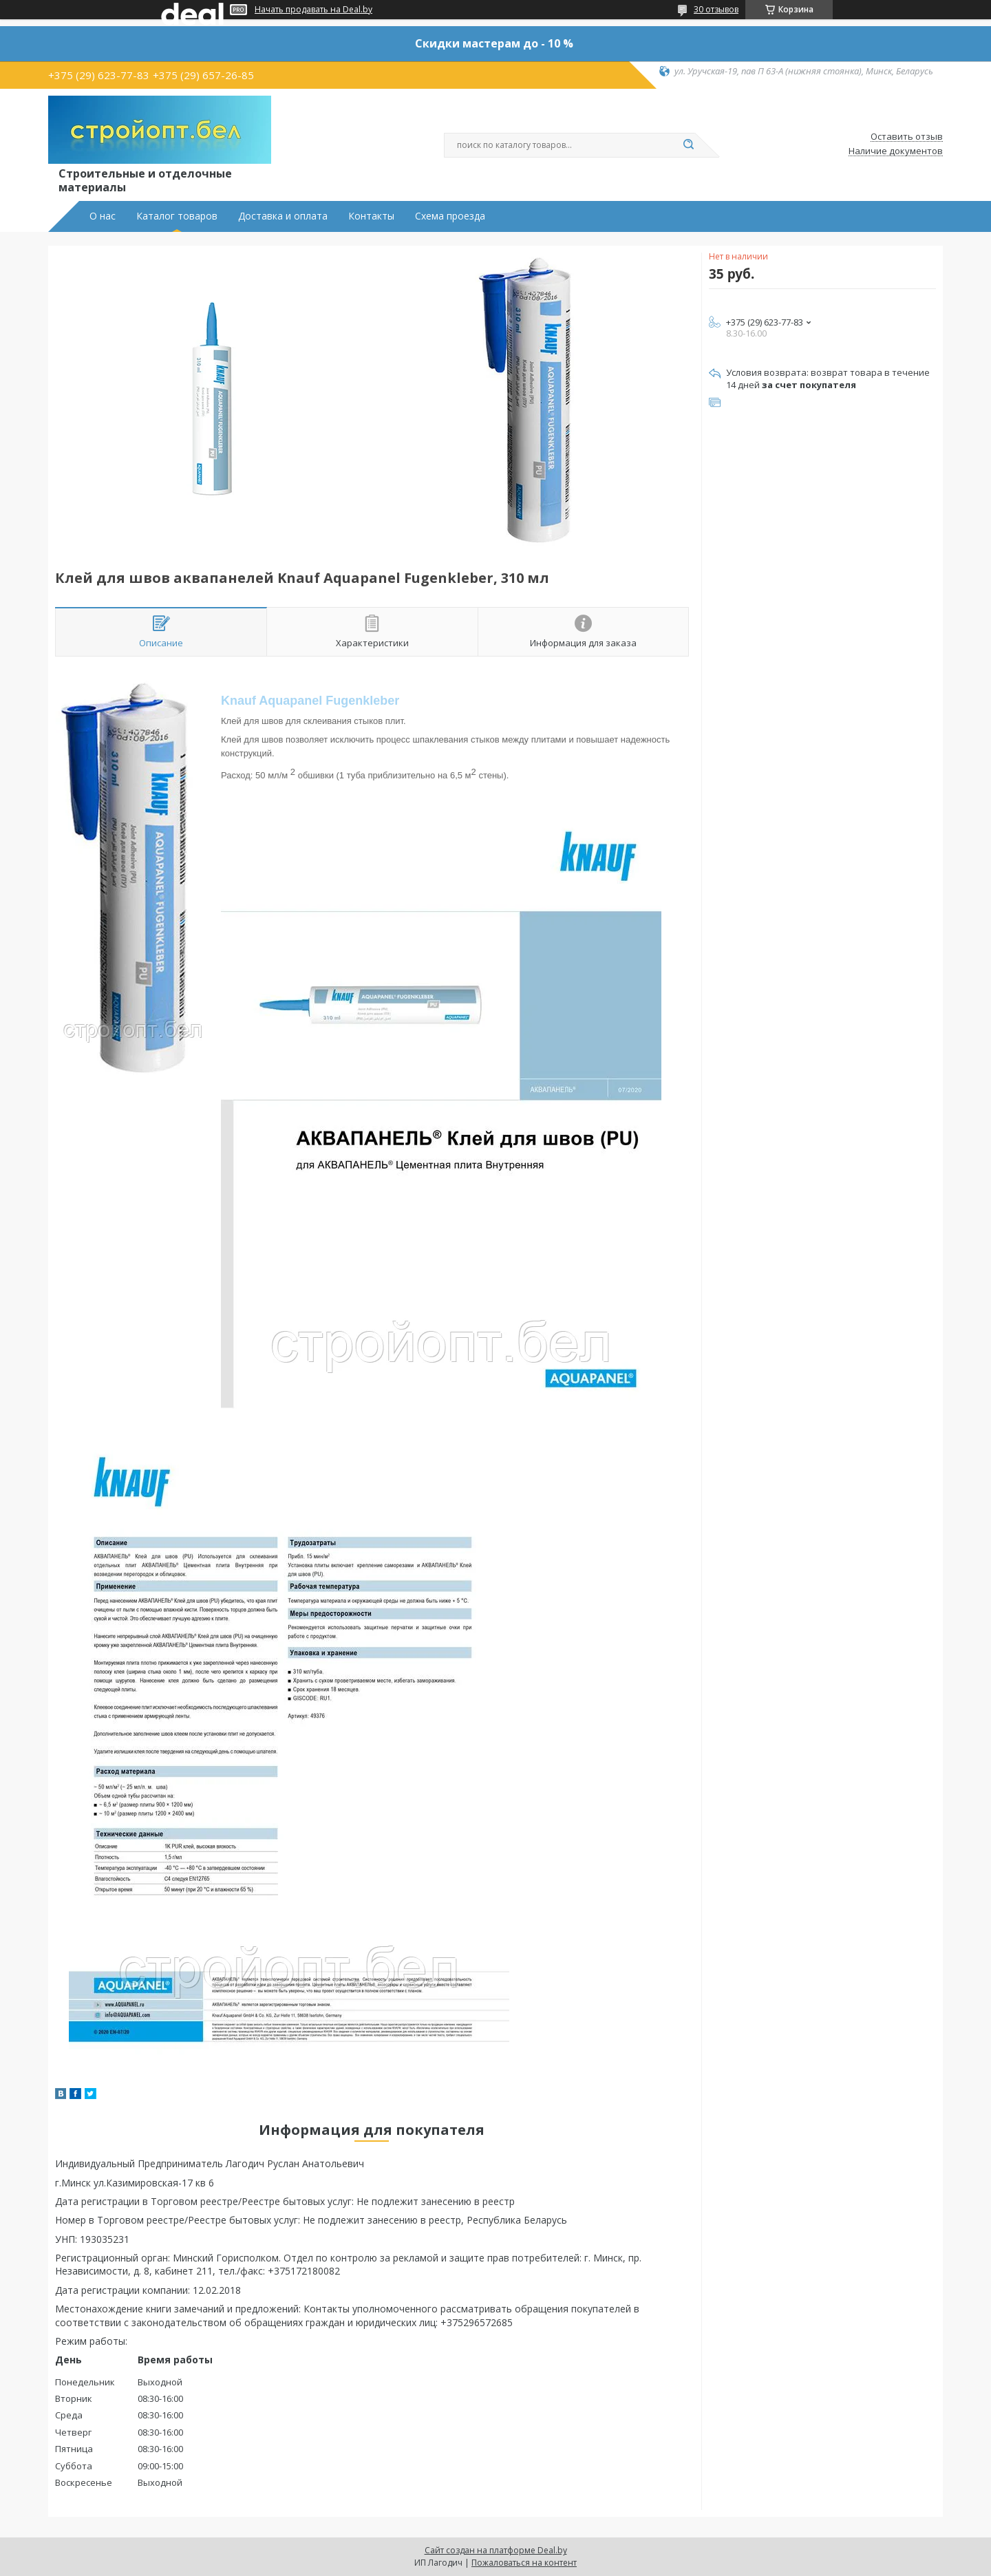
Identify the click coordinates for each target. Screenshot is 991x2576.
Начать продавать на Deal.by (313, 9)
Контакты (371, 216)
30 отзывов (716, 9)
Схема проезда (450, 216)
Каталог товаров (176, 216)
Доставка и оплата (283, 216)
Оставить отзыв (907, 137)
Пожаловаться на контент (524, 2562)
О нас (102, 216)
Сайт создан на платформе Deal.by (496, 2550)
